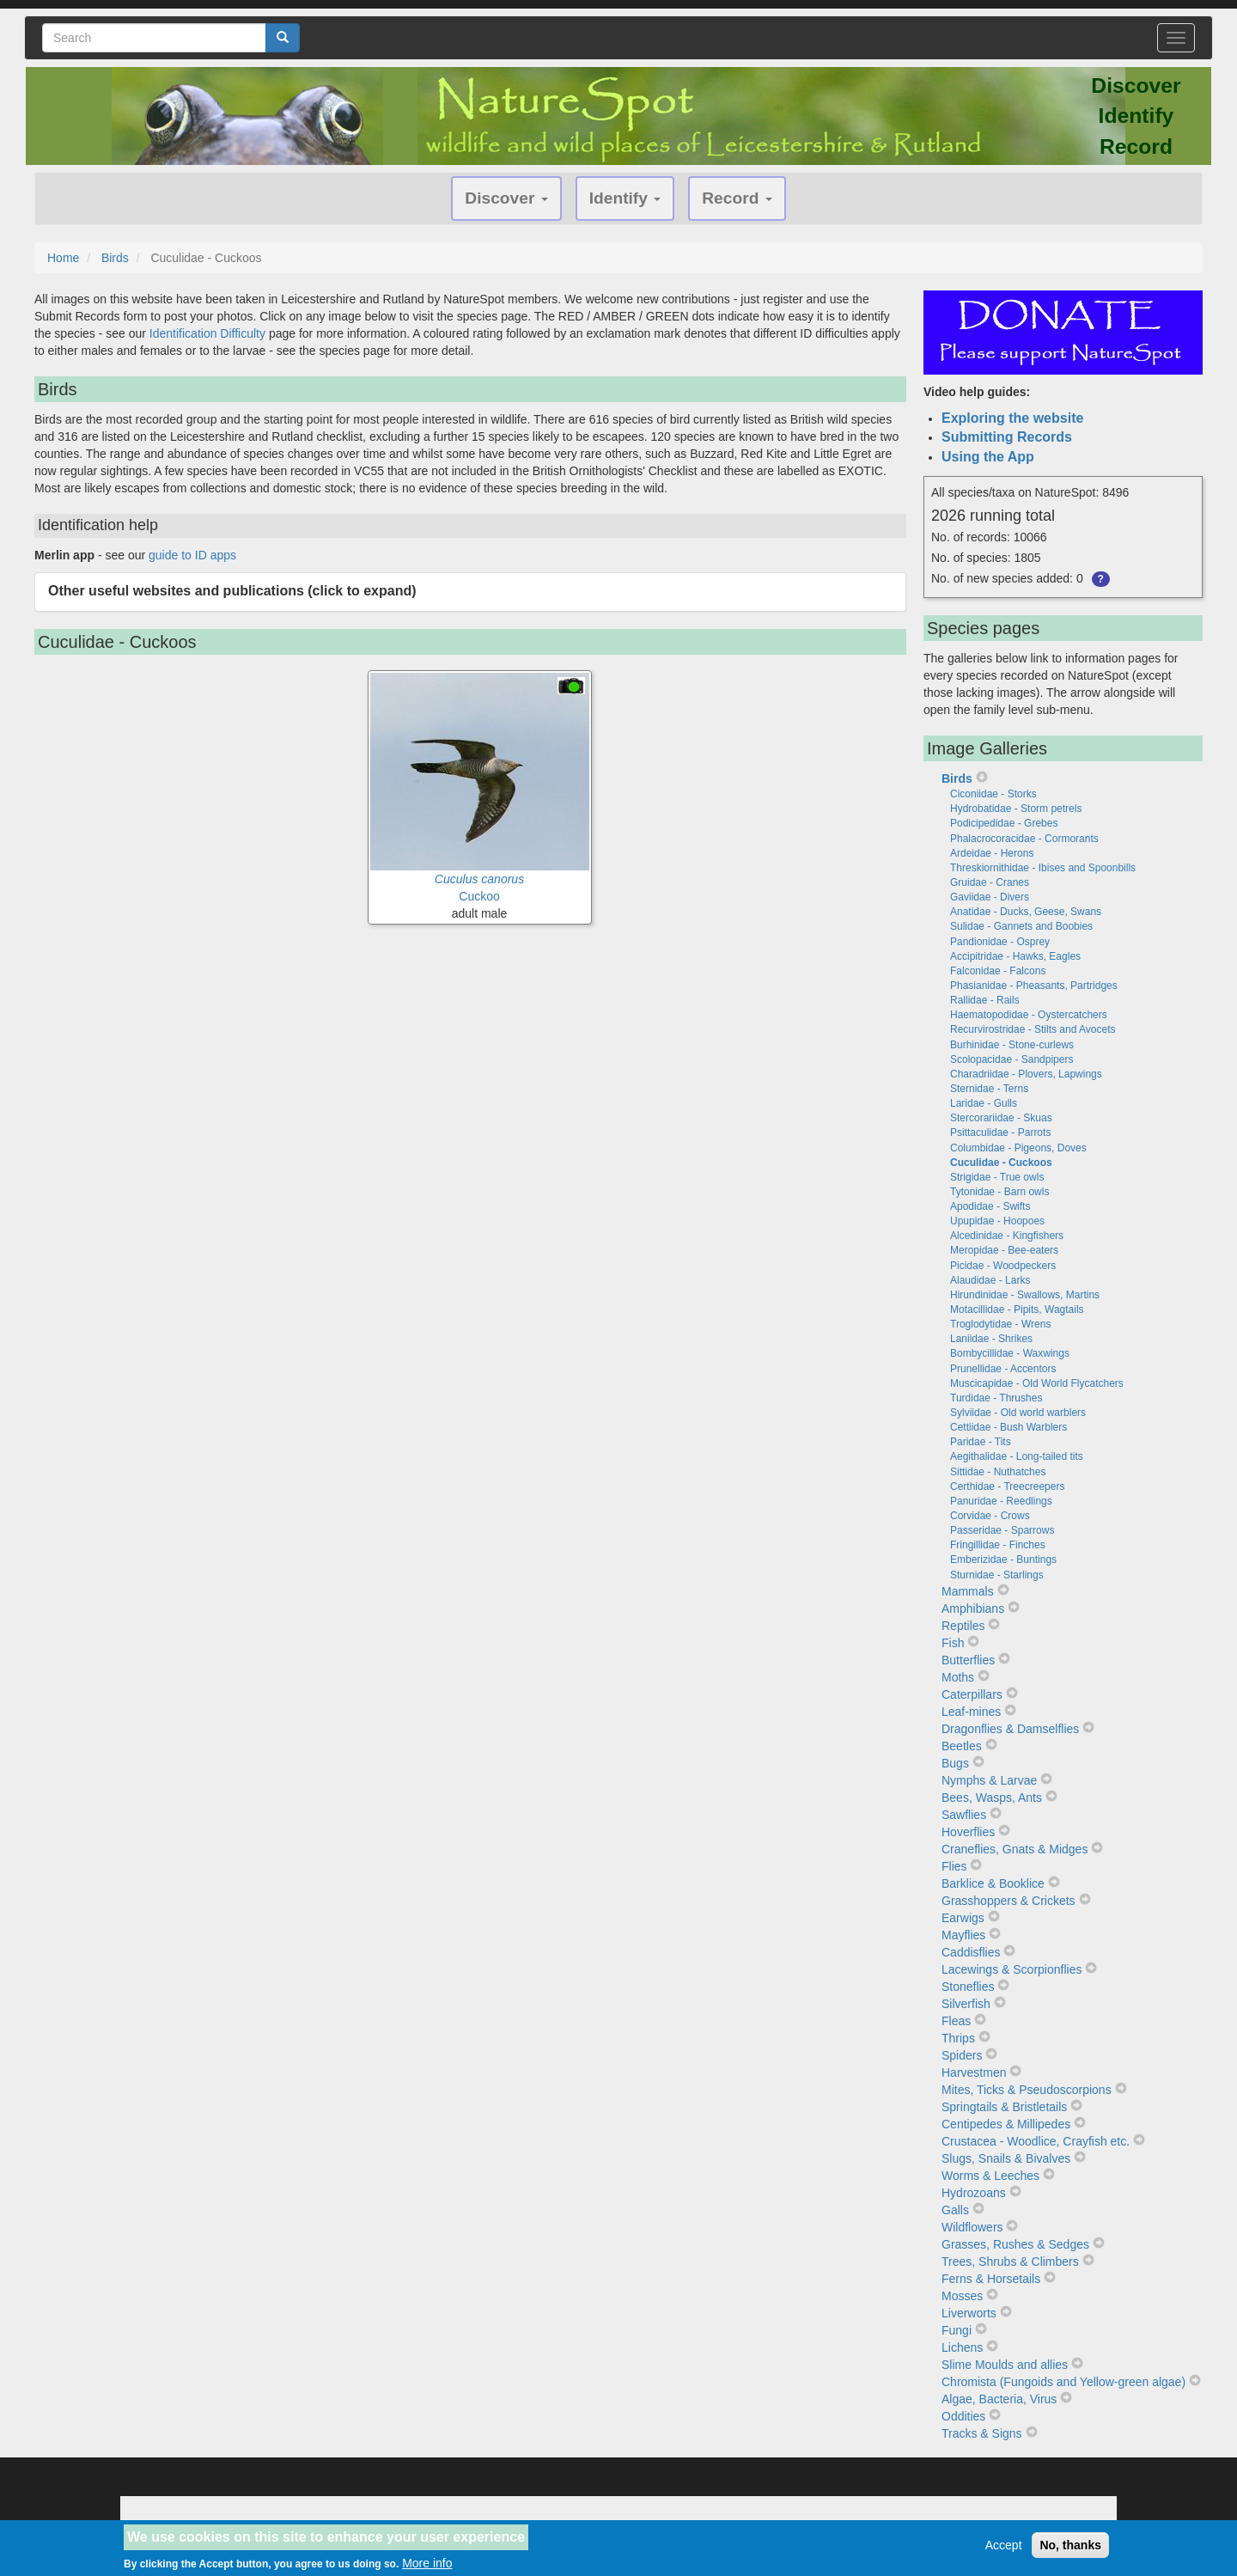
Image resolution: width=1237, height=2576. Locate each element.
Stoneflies (967, 1986)
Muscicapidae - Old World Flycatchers (1037, 1383)
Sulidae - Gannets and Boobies (1021, 926)
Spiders (961, 2055)
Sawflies (963, 1815)
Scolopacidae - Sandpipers (1011, 1059)
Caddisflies (970, 1952)
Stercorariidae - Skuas (1001, 1118)
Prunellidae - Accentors (1003, 1369)
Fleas (956, 2021)
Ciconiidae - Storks (993, 794)
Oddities (963, 2416)
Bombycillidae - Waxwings (1009, 1353)
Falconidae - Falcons (997, 971)
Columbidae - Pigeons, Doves (1018, 1148)
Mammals (967, 1591)
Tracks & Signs (981, 2433)
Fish (952, 1643)
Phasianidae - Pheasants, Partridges (1034, 986)
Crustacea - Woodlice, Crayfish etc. (1035, 2141)
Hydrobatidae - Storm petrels (1016, 809)
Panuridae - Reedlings (1001, 1501)
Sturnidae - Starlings (997, 1575)
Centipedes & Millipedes (1005, 2124)
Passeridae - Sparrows (1002, 1530)
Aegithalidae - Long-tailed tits (1016, 1456)
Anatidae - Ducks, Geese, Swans (1025, 912)
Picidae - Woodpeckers (1003, 1266)
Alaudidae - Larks (990, 1280)
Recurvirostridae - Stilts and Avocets (1033, 1029)
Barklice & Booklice (993, 1883)
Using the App (987, 456)
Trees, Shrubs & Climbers (1010, 2261)
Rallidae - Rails (985, 1000)
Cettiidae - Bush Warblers (1008, 1427)
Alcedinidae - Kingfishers (1006, 1236)
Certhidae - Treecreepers (1007, 1486)
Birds (115, 258)
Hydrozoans (973, 2193)
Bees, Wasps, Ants (991, 1797)
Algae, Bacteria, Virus (999, 2399)
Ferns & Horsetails (990, 2279)
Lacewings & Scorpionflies (1011, 1969)
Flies (954, 1866)
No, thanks (1070, 2550)
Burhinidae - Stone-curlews (1012, 1045)
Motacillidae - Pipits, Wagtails (1017, 1309)
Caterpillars (971, 1694)
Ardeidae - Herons (991, 853)
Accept (1003, 2550)
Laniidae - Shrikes (991, 1339)
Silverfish (965, 2004)
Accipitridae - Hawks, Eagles (1015, 956)
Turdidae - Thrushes (996, 1398)
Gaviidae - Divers (989, 897)
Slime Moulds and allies (1004, 2365)
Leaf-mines (971, 1711)
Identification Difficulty (207, 333)
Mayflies (963, 1935)
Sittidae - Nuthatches (997, 1472)
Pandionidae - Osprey (1000, 942)
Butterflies (968, 1660)
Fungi (956, 2330)
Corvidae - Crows (990, 1516)
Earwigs (962, 1918)
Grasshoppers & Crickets (1008, 1901)
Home (63, 258)
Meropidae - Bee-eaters (1004, 1250)
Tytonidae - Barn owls (999, 1192)
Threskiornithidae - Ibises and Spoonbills (1043, 868)
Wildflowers (972, 2227)
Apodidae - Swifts (990, 1206)
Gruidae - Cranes (989, 882)
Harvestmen (973, 2072)
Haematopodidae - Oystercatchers (1028, 1015)
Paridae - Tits (980, 1442)
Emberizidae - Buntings (1003, 1560)
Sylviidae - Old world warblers (1018, 1413)
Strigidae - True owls (997, 1177)
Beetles (961, 1746)
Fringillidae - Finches (997, 1545)
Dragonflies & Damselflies (1010, 1729)
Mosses (962, 2296)
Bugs (955, 1763)
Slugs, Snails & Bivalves (1005, 2158)
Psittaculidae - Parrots (1000, 1132)
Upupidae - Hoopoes (997, 1221)
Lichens (962, 2347)
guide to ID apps (192, 555)
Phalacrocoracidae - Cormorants (1024, 839)
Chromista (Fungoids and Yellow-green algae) (1063, 2382)
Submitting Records (1006, 437)
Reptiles (963, 1626)
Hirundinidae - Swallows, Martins (1025, 1295)
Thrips (958, 2038)
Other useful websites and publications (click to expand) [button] (232, 590)
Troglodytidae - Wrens (1000, 1324)
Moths (957, 1677)
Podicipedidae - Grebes (1003, 823)
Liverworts (968, 2313)
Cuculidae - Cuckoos (1001, 1163)
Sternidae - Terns (989, 1089)
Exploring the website (1012, 418)
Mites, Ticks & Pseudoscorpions (1026, 2090)
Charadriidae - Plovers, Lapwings (1026, 1074)
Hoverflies (968, 1832)
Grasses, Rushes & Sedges (1015, 2244)
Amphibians (972, 1608)
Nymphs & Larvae (989, 1780)
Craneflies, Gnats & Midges (1014, 1849)
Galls (955, 2210)
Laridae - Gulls (983, 1103)
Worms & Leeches (990, 2175)
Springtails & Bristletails (1004, 2107)
